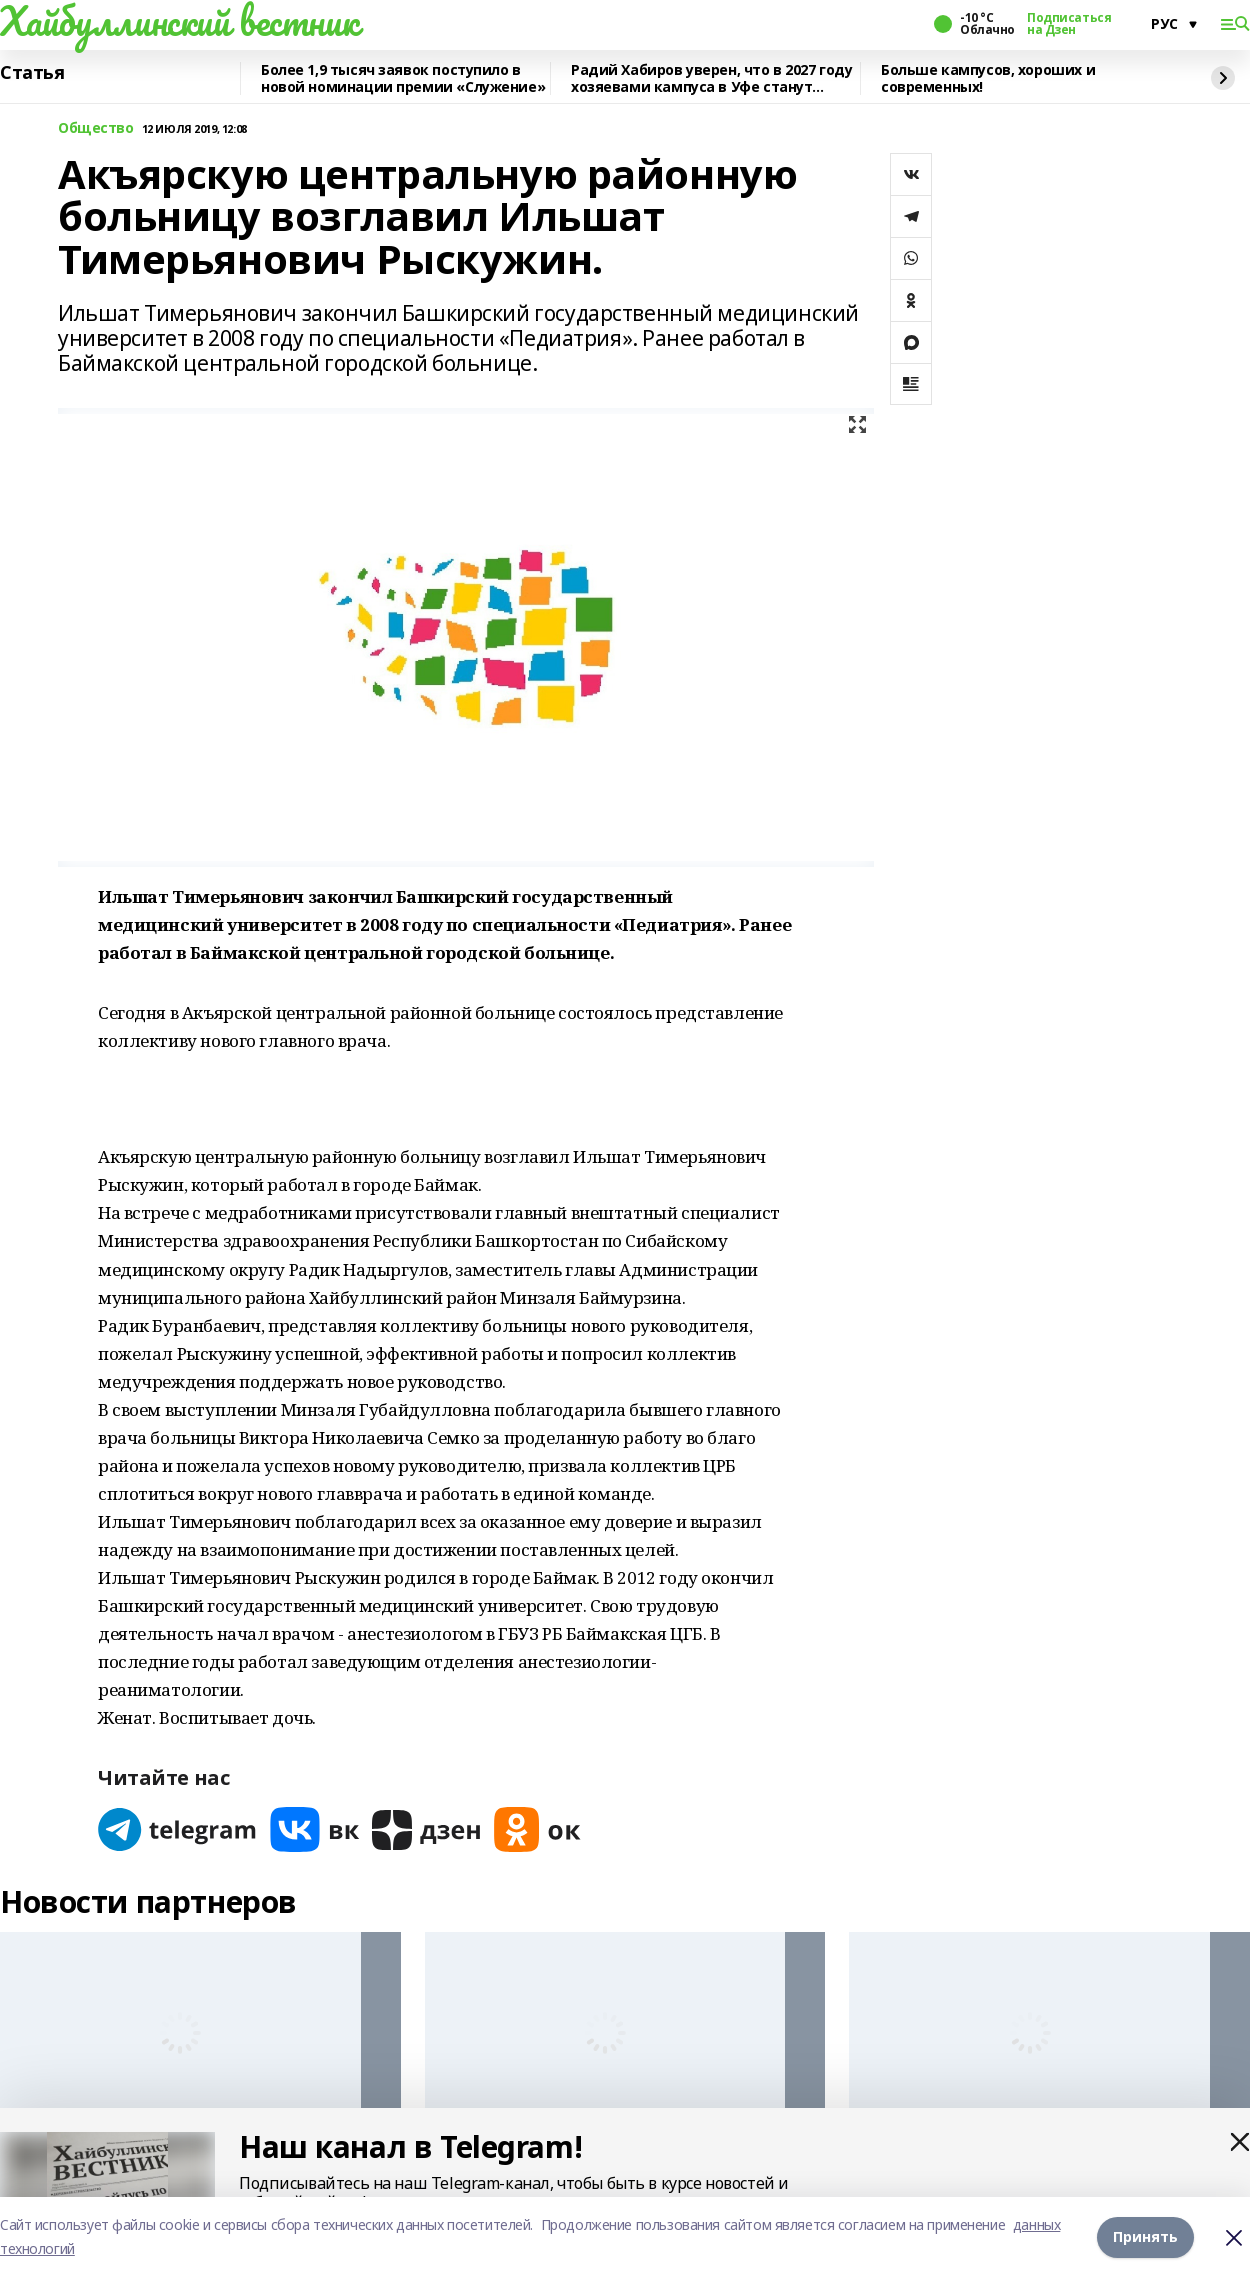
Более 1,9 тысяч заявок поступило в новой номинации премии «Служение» (403, 78)
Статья (32, 73)
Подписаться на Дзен (1069, 24)
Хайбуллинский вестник (179, 21)
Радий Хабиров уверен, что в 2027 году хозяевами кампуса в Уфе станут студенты (711, 78)
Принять (1145, 2236)
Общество (96, 128)
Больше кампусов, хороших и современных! (988, 78)
